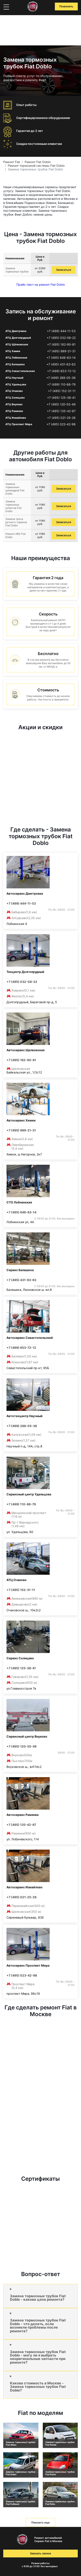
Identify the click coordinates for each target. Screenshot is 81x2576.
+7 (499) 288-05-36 (61, 378)
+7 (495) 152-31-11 (62, 391)
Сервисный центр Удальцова (28, 1494)
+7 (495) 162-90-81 (61, 344)
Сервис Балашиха (20, 1270)
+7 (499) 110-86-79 (61, 384)
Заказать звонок (40, 2553)
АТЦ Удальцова (15, 384)
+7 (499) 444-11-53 (61, 331)
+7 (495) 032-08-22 (61, 338)
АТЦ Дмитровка (15, 331)
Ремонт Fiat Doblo (38, 162)
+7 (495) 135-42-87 (61, 411)
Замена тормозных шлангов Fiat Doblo (13, 506)
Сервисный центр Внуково (26, 1736)
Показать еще (40, 2522)
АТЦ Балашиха (15, 364)
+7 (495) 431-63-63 (61, 364)
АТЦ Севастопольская (20, 371)
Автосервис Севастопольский (29, 1337)
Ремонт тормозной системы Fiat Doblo (36, 165)
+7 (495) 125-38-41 (61, 397)
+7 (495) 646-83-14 (61, 357)
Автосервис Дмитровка (24, 893)
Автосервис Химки (21, 1120)
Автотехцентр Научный (24, 1416)
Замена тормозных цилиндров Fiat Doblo (14, 488)
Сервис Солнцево (20, 1658)
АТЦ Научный (14, 377)
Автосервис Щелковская (25, 1050)
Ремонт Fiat (11, 162)
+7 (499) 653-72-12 (61, 371)
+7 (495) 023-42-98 (61, 424)
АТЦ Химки (12, 351)
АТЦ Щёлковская (16, 344)
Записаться (63, 269)
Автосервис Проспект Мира (27, 1965)
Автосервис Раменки (22, 1815)
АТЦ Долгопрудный (18, 337)
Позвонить (66, 6)
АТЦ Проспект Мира (18, 424)
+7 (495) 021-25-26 (61, 418)
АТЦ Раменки (14, 411)
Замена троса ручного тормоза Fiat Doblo (16, 522)
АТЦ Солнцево (15, 397)
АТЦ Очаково (14, 390)
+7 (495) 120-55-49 (61, 404)
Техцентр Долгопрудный (25, 972)
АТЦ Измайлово (15, 417)
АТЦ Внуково (13, 404)
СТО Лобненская (19, 1202)
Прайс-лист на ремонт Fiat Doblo (40, 284)
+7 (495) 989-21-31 (61, 351)
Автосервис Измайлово (24, 1887)
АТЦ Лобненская (16, 357)
